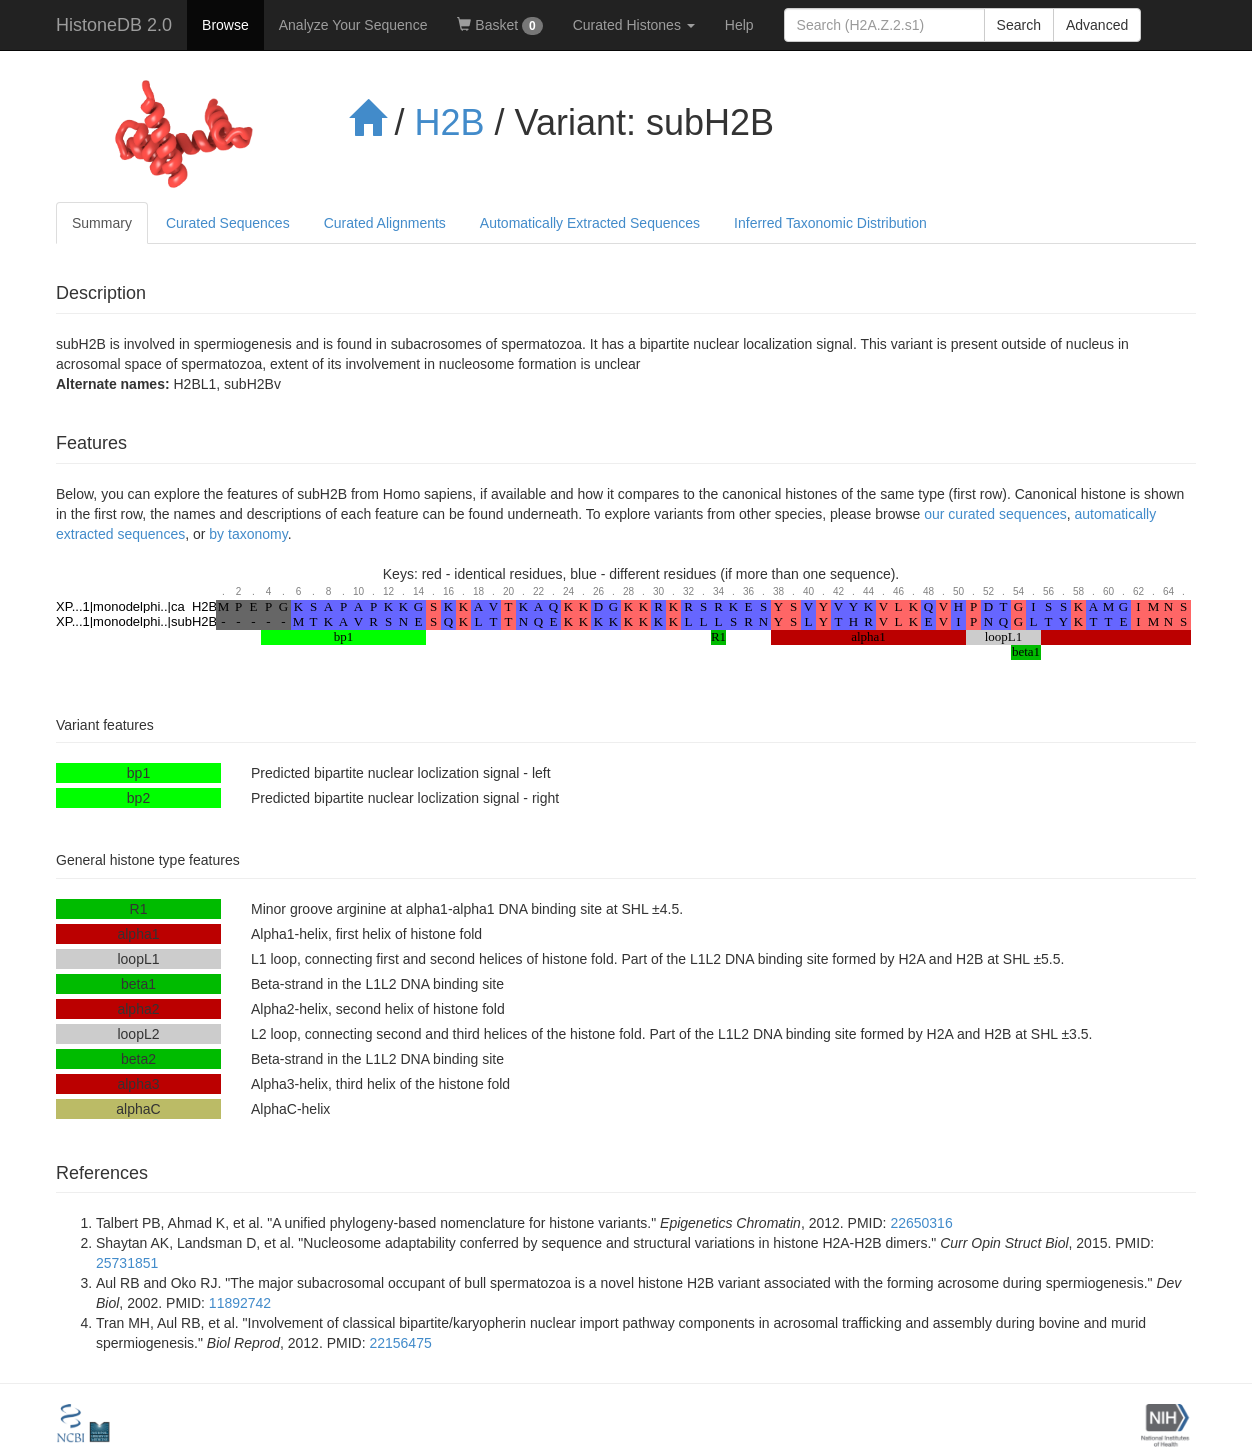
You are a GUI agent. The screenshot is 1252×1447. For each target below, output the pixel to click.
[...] (884, 25)
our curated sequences (995, 514)
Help (739, 25)
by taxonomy (248, 534)
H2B (450, 122)
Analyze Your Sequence (353, 25)
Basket (499, 26)
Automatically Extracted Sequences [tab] (590, 223)
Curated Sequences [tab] (228, 223)
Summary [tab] (102, 223)
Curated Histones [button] (634, 25)
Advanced (1097, 25)
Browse (225, 25)
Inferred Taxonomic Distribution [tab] (830, 223)
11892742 (240, 1303)
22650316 (921, 1223)
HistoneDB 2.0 (114, 25)
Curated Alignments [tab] (385, 223)
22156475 (400, 1343)
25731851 (127, 1263)
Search (1019, 25)
